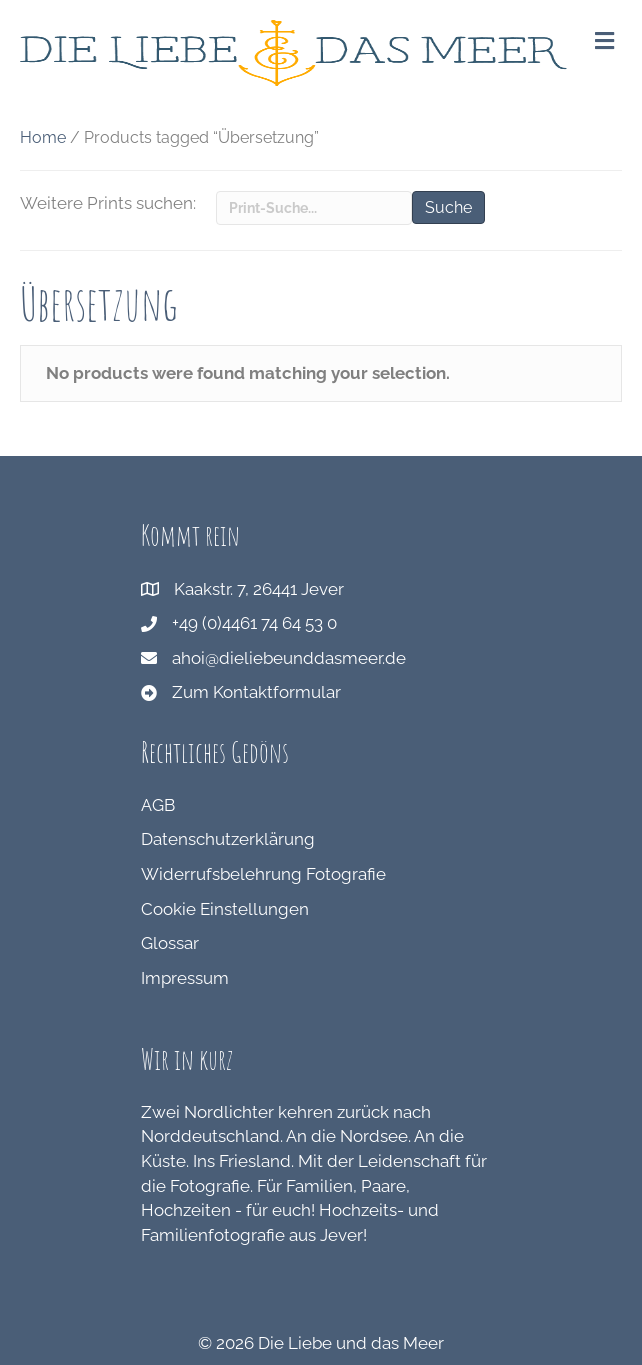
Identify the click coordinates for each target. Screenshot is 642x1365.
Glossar (170, 943)
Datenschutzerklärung (228, 839)
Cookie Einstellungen (225, 909)
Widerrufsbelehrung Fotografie (263, 874)
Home (43, 137)
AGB (158, 805)
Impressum (185, 978)
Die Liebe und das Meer (351, 1343)
